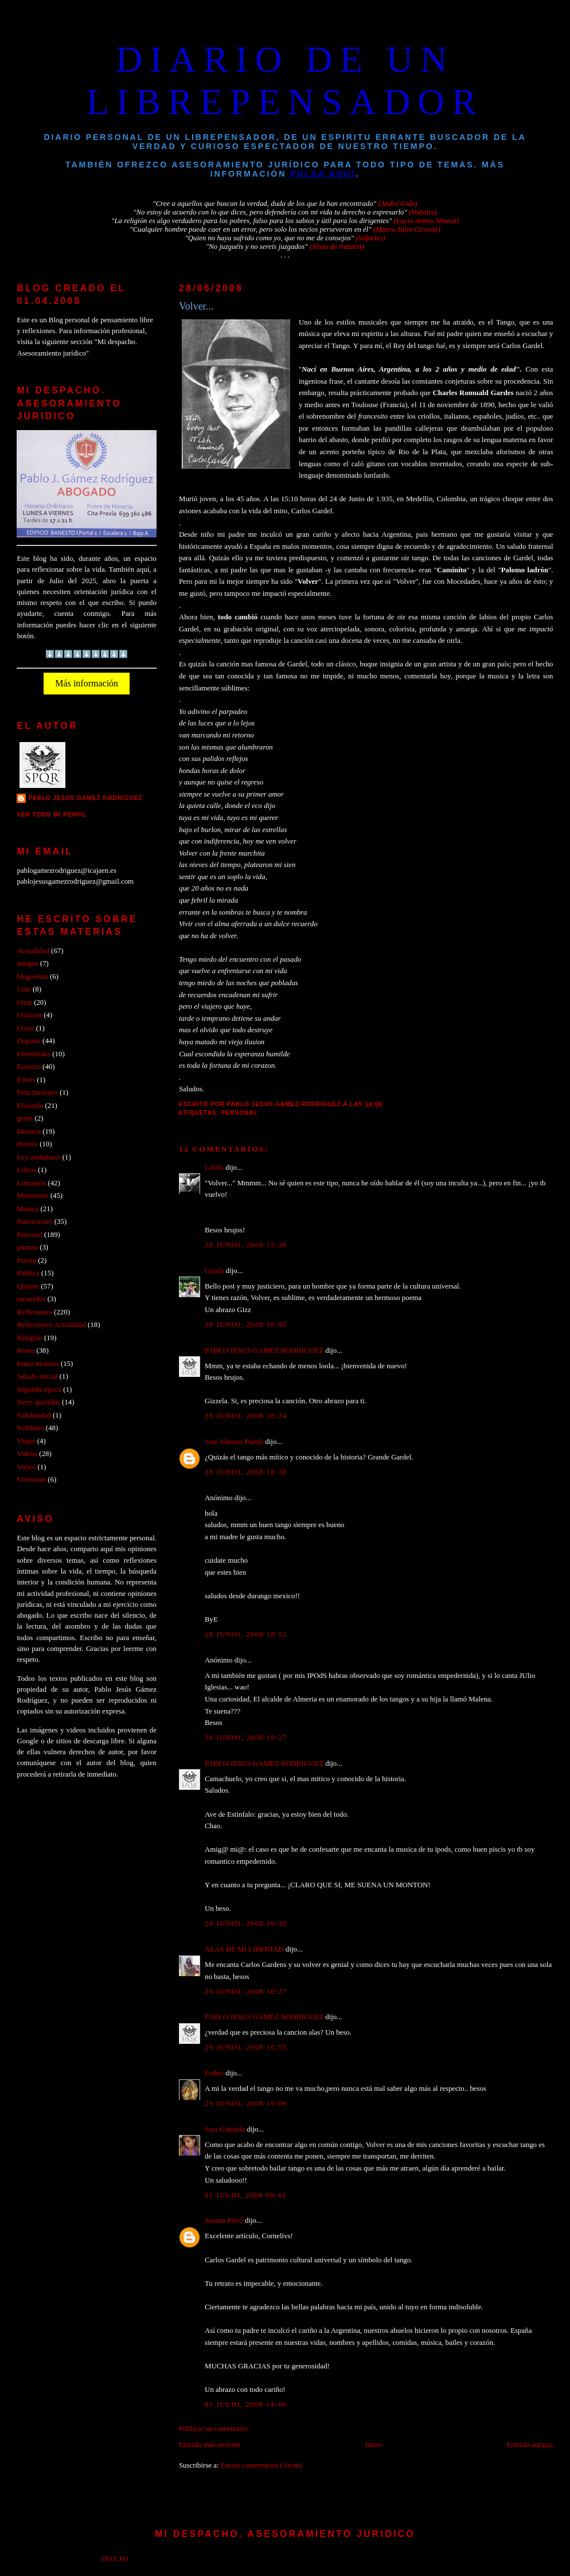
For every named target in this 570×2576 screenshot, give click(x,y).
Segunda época (39, 1389)
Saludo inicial (37, 1376)
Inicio (373, 2445)
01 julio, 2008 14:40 (245, 2405)
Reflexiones (34, 1312)
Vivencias (31, 1480)
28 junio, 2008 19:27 (246, 1738)
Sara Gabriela (225, 2129)
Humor (27, 1144)
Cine (23, 989)
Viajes (26, 1441)
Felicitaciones (37, 1092)
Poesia (26, 1260)
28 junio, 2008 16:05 (246, 1325)
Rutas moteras (37, 1364)
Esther (214, 2073)
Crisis (25, 1028)
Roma (25, 1350)
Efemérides (33, 1054)
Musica (27, 1209)
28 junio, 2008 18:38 (246, 1472)
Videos (27, 1454)
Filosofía (30, 1106)
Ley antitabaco (38, 1157)
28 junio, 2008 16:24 (246, 1416)
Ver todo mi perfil (52, 814)
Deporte (28, 1041)
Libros (26, 1170)
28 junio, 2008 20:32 (246, 1923)
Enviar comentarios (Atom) (261, 2465)
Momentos (32, 1196)
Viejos (26, 1467)
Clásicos (29, 1015)
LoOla (214, 1168)
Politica (28, 1273)
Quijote (28, 1286)
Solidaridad (33, 1415)
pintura (27, 1247)
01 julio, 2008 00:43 (245, 2195)
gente (25, 1118)
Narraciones (34, 1221)
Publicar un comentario (213, 2429)
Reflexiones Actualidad (51, 1325)
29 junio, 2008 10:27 (246, 1992)
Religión (29, 1338)
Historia (28, 1131)
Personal (239, 1113)
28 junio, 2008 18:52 (246, 1634)
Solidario (30, 1428)
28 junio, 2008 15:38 (246, 1245)
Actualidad (33, 951)
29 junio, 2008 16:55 (246, 2047)
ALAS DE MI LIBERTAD (244, 1949)
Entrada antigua (529, 2445)
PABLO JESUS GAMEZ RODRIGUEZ (264, 1350)
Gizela (214, 1271)
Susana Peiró (224, 2220)
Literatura (31, 1183)
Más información (86, 683)
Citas (24, 1002)
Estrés (25, 1080)
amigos (27, 963)
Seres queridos (38, 1402)
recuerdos (31, 1299)
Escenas (28, 1067)
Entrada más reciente (210, 2445)
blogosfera (32, 977)
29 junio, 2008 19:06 (246, 2103)
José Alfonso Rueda (234, 1442)
